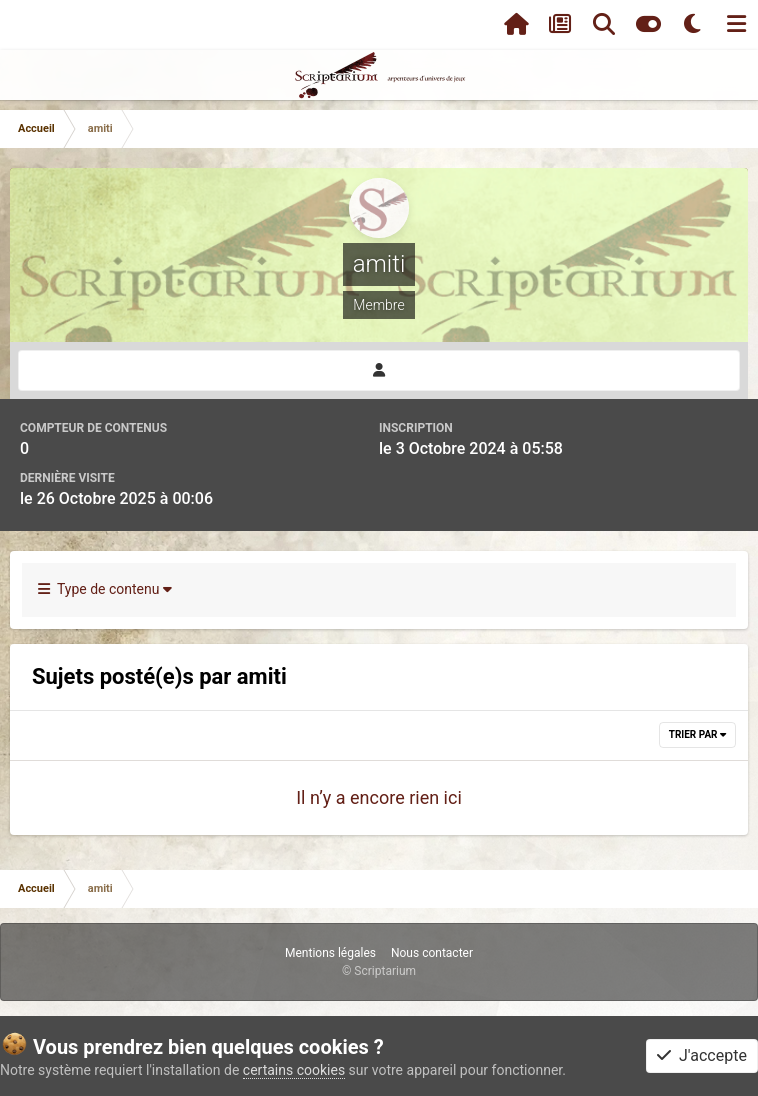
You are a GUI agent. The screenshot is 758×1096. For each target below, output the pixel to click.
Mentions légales (330, 953)
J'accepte (702, 1055)
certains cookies (294, 1070)
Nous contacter (432, 953)
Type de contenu (105, 589)
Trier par (697, 734)
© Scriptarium (379, 971)
